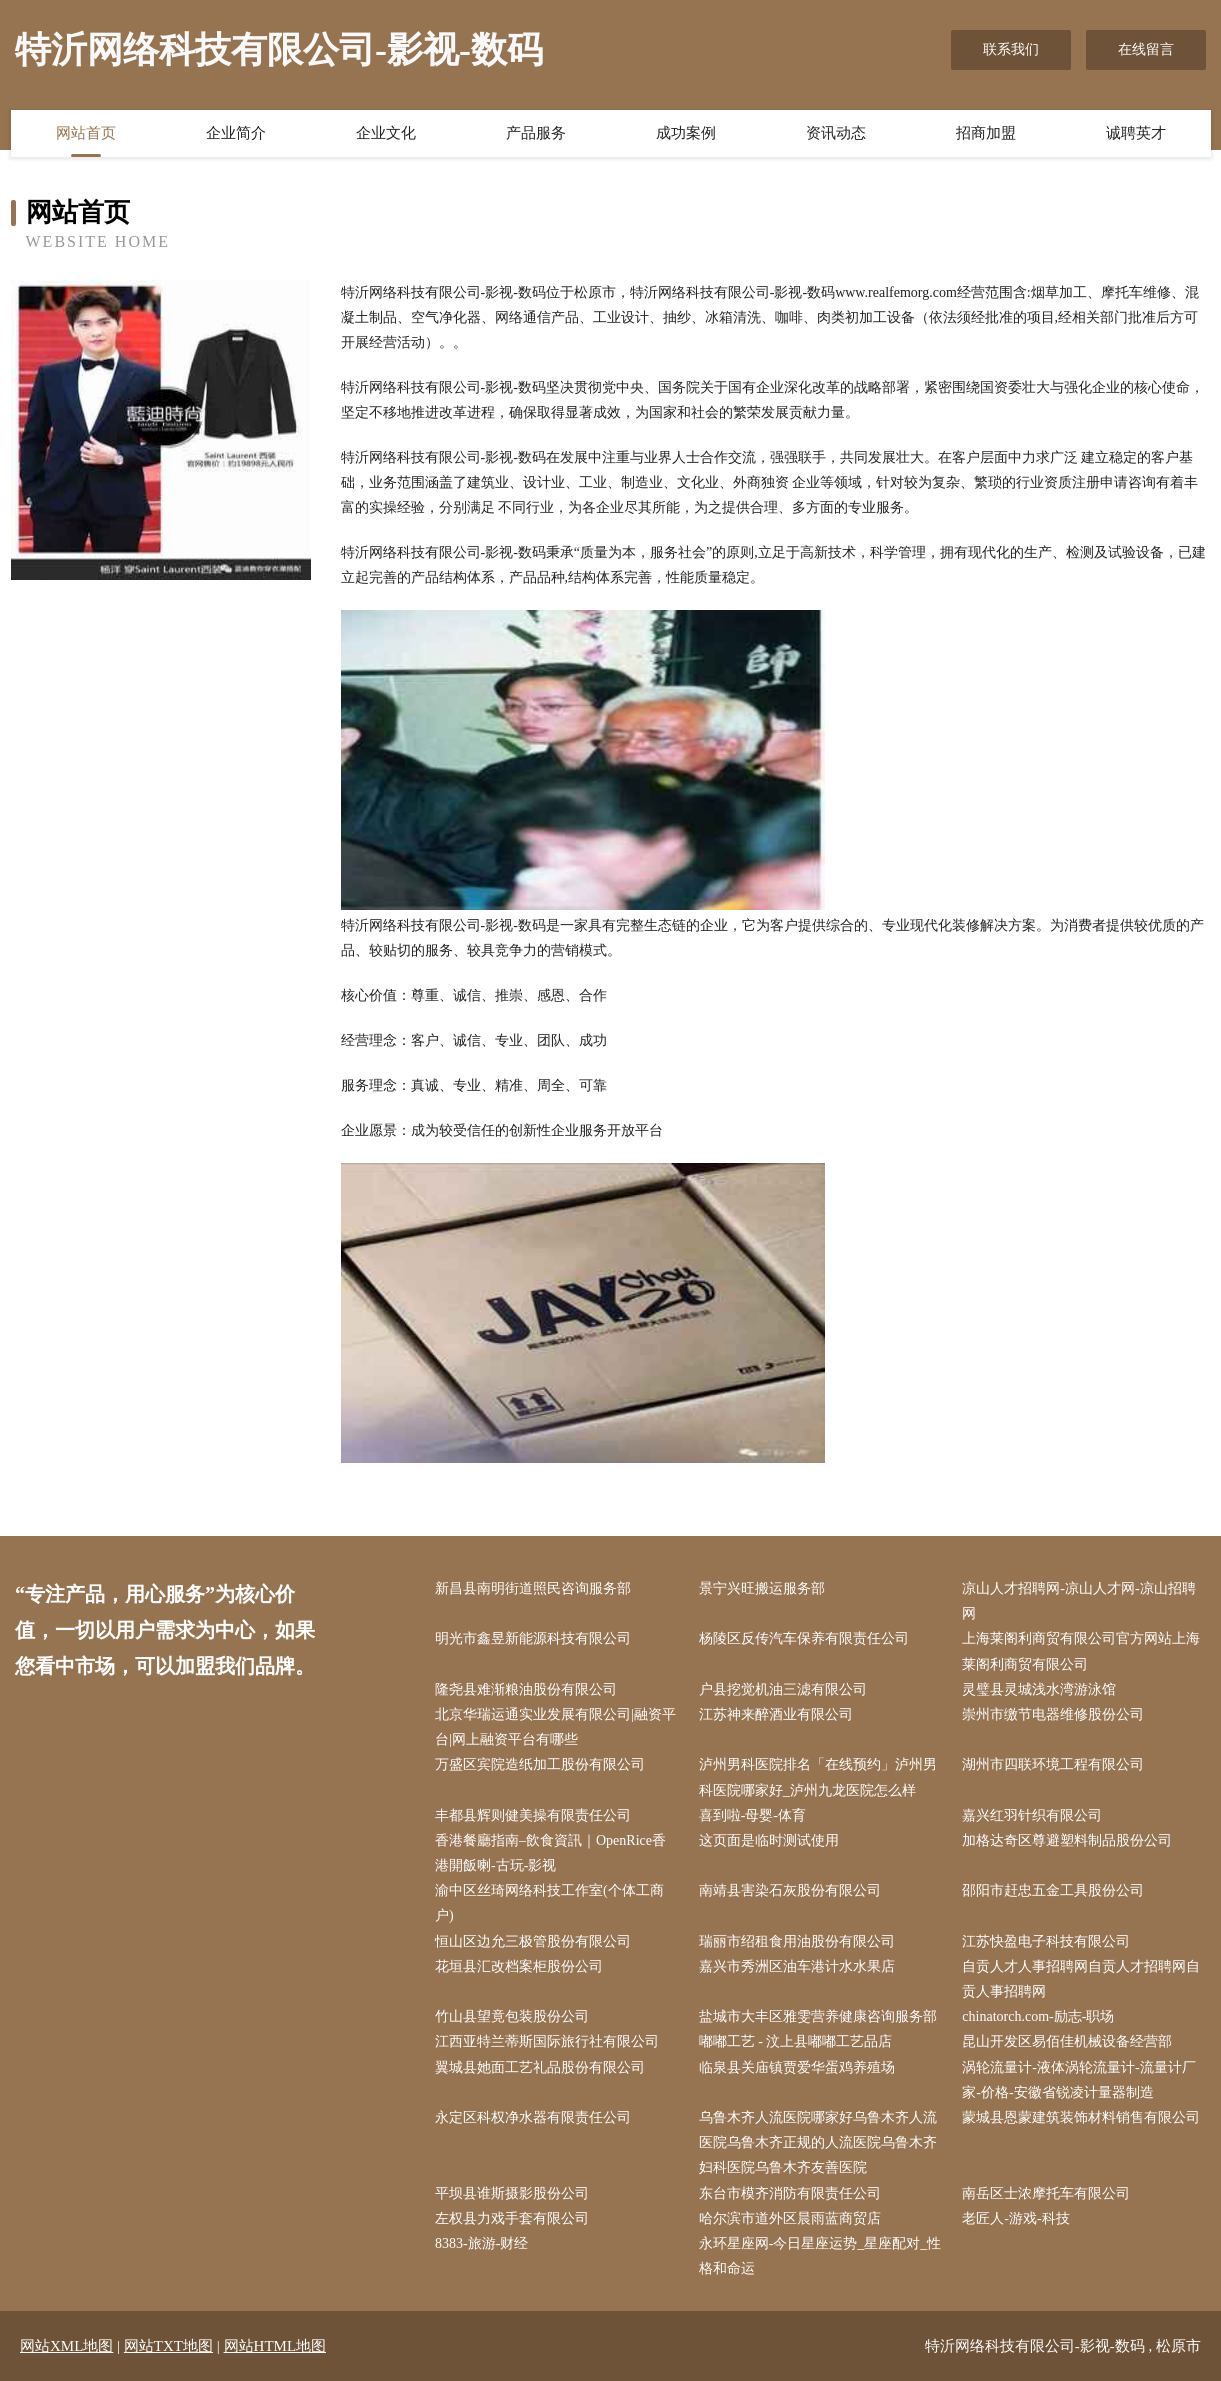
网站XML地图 (66, 2346)
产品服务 (536, 133)
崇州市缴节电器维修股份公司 (1053, 1714)
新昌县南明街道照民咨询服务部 (533, 1588)
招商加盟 (986, 133)
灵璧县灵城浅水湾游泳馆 (1039, 1689)
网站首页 (86, 133)
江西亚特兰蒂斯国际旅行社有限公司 (547, 2041)
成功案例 (686, 133)
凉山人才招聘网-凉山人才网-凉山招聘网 (1078, 1601)
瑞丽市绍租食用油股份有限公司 (797, 1941)
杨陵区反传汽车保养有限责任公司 (804, 1638)
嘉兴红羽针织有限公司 (1032, 1815)
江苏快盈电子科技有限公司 (1046, 1941)
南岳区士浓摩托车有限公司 (1046, 2193)
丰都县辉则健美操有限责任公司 (533, 1815)
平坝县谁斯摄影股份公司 (512, 2193)
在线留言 (1146, 49)
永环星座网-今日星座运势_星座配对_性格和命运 (820, 2256)
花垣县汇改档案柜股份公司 (519, 1966)
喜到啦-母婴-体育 (752, 1815)
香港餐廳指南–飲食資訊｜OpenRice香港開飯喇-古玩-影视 (550, 1853)
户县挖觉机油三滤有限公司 (783, 1689)
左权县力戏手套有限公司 (512, 2218)
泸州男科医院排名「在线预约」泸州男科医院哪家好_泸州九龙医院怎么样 (818, 1777)
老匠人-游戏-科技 (1015, 2218)
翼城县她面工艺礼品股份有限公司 (540, 2067)
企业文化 (386, 133)
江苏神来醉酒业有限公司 (776, 1714)
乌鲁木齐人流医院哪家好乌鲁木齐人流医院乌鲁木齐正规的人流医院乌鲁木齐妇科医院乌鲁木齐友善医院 (818, 2142)
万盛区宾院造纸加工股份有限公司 (540, 1764)
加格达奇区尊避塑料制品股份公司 (1067, 1840)
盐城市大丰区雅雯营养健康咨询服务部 (818, 2016)
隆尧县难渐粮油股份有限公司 (526, 1689)
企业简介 (236, 133)
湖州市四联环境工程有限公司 (1053, 1764)
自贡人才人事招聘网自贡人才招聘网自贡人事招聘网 (1081, 1979)
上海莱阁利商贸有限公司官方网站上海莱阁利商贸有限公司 (1081, 1651)
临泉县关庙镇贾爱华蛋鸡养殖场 (797, 2067)
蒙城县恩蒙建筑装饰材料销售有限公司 (1081, 2117)
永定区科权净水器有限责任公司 (533, 2117)
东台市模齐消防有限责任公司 (790, 2193)
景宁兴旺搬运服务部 (762, 1588)
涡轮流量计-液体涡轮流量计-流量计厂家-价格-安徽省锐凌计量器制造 (1078, 2080)
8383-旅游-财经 (481, 2243)
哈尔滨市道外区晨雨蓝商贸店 (790, 2218)
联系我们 (1011, 49)
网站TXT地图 (168, 2346)
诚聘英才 (1136, 133)
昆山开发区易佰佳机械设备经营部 (1067, 2041)
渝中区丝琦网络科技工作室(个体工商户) (549, 1903)
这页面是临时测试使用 (769, 1840)
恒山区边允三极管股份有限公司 (533, 1941)
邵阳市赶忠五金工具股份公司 (1053, 1890)
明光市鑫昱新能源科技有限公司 (533, 1638)
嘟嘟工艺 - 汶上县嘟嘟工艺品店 (796, 2041)
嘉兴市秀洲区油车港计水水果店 (797, 1966)
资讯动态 (836, 133)
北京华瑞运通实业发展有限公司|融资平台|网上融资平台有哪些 (555, 1727)
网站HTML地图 (275, 2346)
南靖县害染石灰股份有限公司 (790, 1890)
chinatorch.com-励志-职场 (1038, 2016)
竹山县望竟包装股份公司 (512, 2016)
